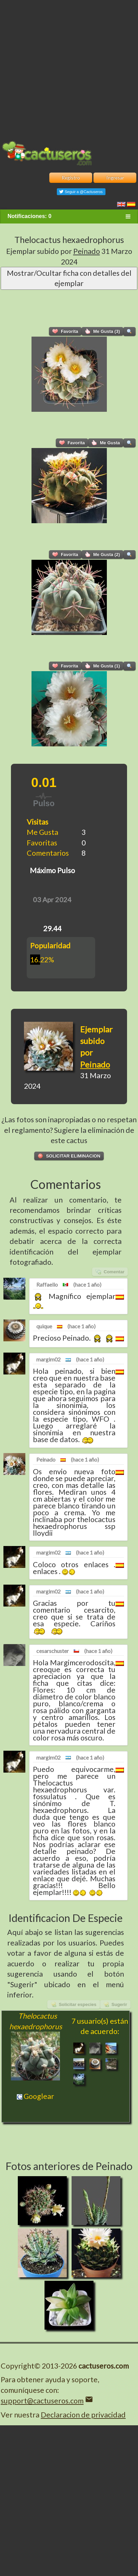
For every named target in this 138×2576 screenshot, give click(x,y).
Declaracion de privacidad (83, 2414)
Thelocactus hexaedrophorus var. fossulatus (74, 1789)
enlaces (96, 1564)
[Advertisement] (69, 69)
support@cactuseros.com (42, 2400)
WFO (100, 1418)
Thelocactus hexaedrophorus (69, 239)
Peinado (86, 251)
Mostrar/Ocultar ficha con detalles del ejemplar (69, 278)
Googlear (35, 2096)
